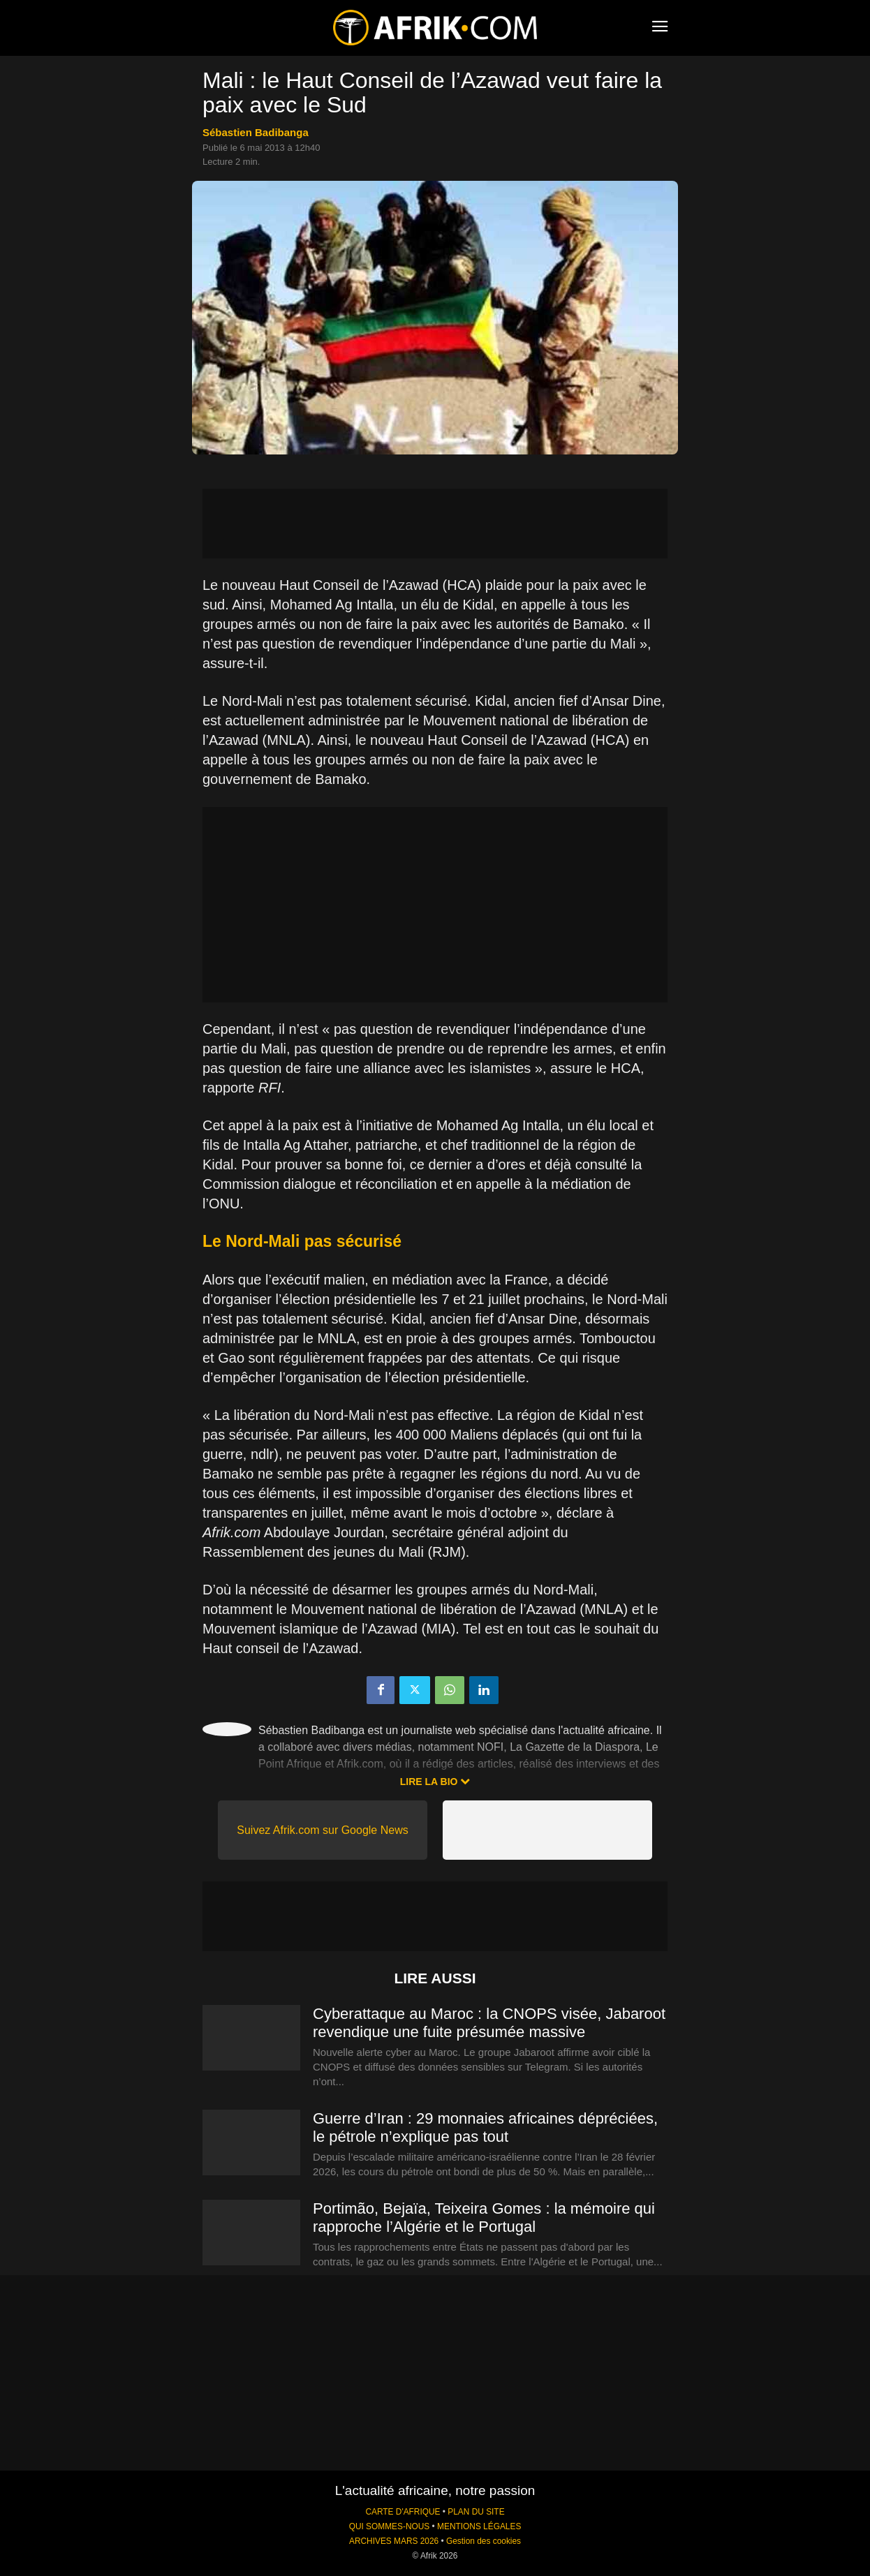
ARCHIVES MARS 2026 (393, 2541)
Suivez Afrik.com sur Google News (322, 1830)
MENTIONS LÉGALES (479, 2526)
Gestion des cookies (483, 2541)
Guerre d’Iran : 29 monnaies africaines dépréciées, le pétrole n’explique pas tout (485, 2127)
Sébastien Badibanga (255, 132)
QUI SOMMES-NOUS (389, 2526)
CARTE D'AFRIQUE (402, 2512)
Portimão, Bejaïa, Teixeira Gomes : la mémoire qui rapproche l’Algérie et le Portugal (484, 2217)
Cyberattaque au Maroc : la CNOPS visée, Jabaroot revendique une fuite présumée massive (489, 2023)
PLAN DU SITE (476, 2512)
